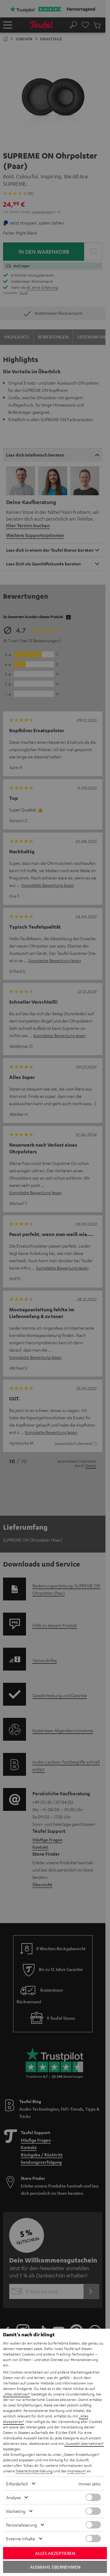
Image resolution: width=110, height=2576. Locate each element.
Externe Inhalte (20, 2538)
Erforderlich (17, 2483)
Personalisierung (21, 2525)
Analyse (13, 2497)
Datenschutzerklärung (34, 2470)
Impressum (76, 2470)
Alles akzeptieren (55, 2553)
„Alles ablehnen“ (16, 2393)
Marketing (15, 2511)
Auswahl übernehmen (55, 2567)
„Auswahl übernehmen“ (84, 2443)
